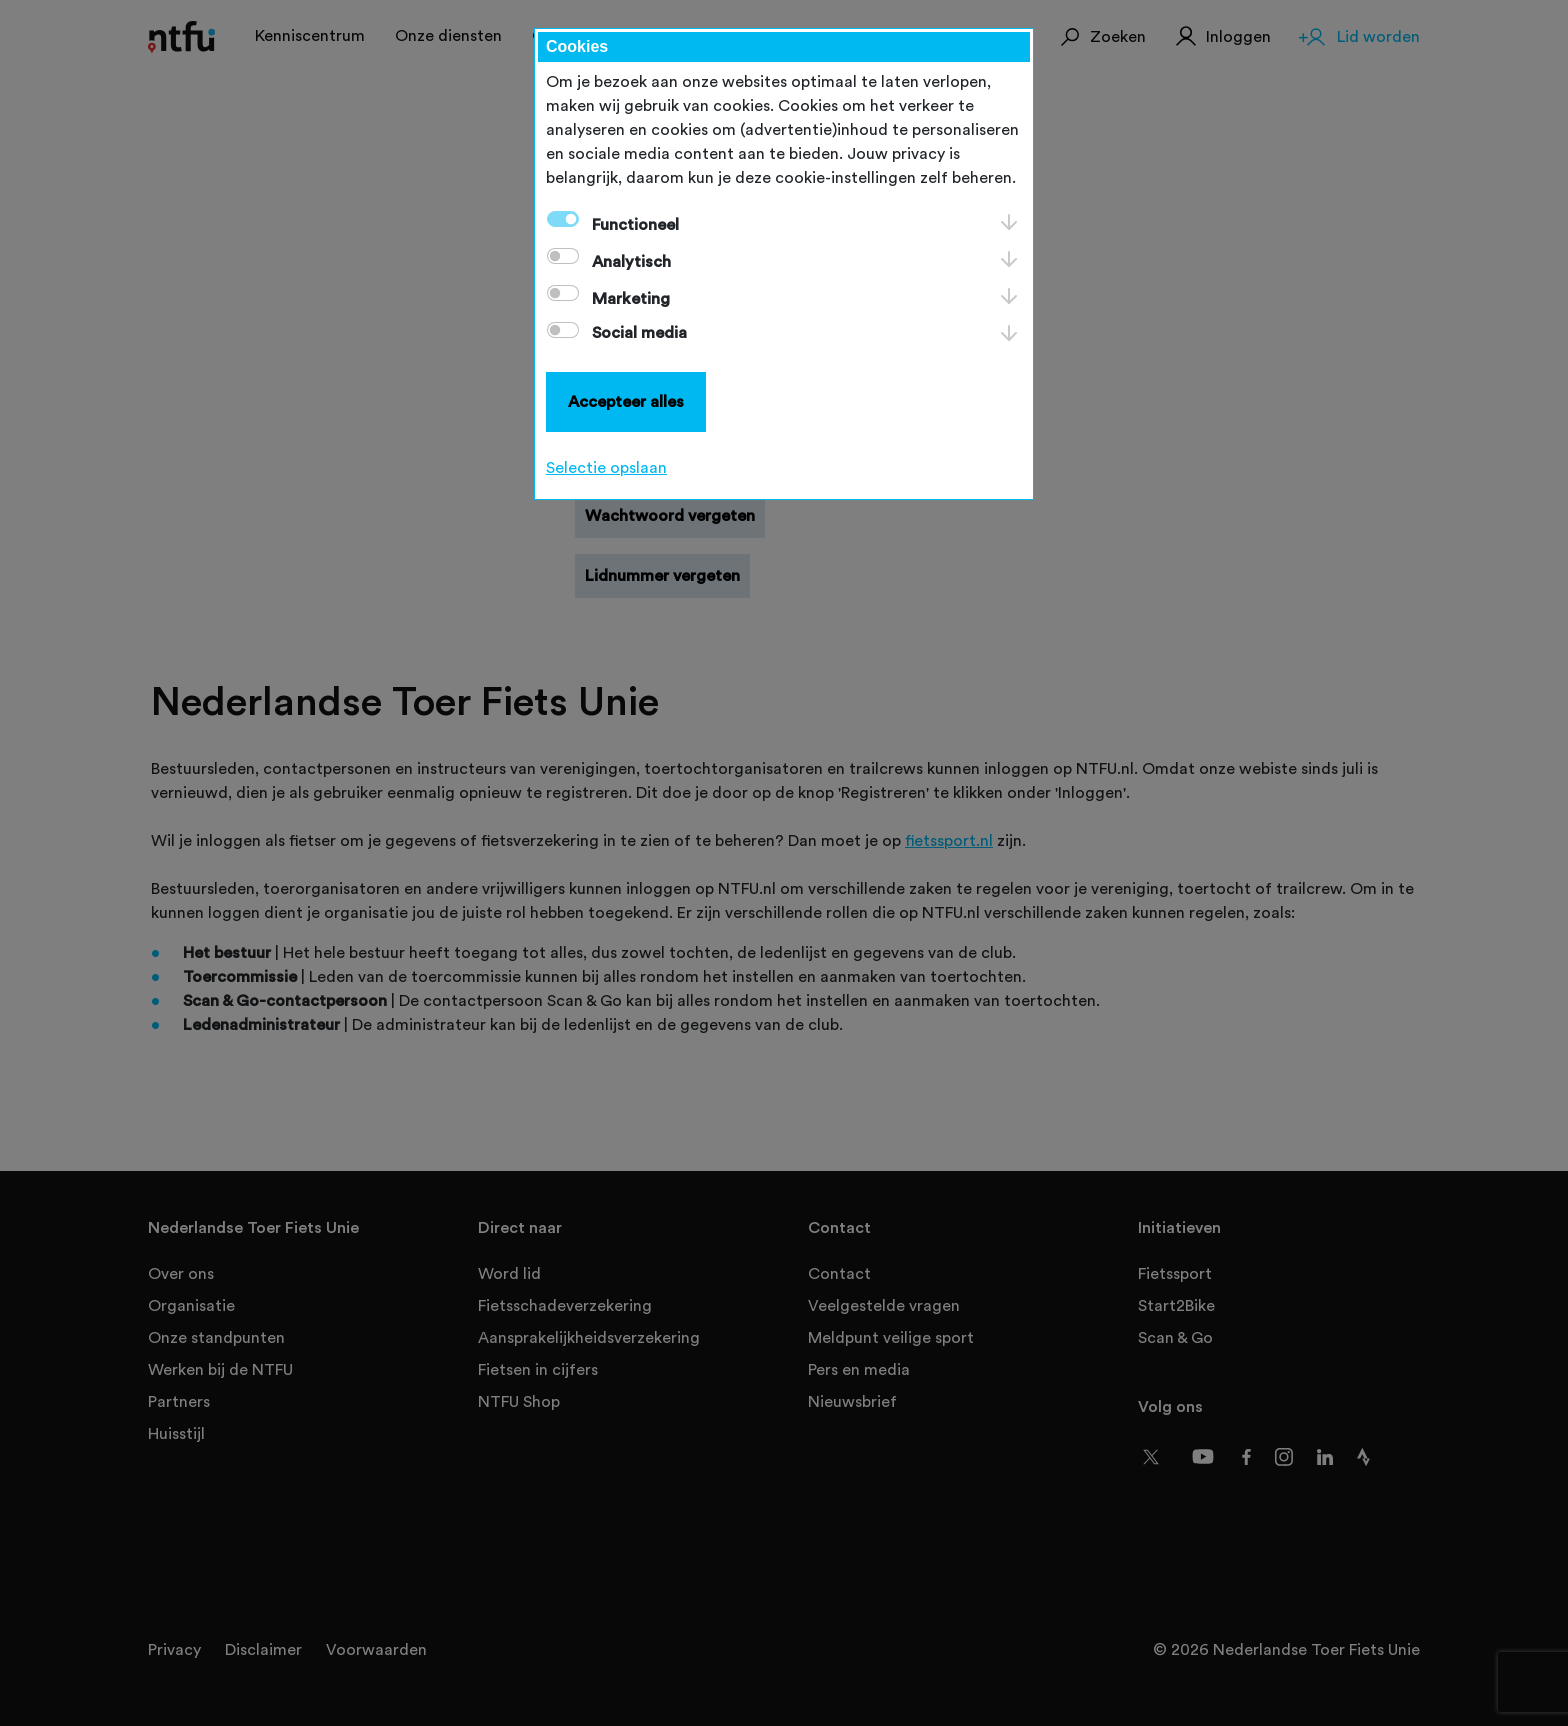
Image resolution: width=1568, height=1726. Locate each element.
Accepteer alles (626, 402)
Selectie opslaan (606, 468)
